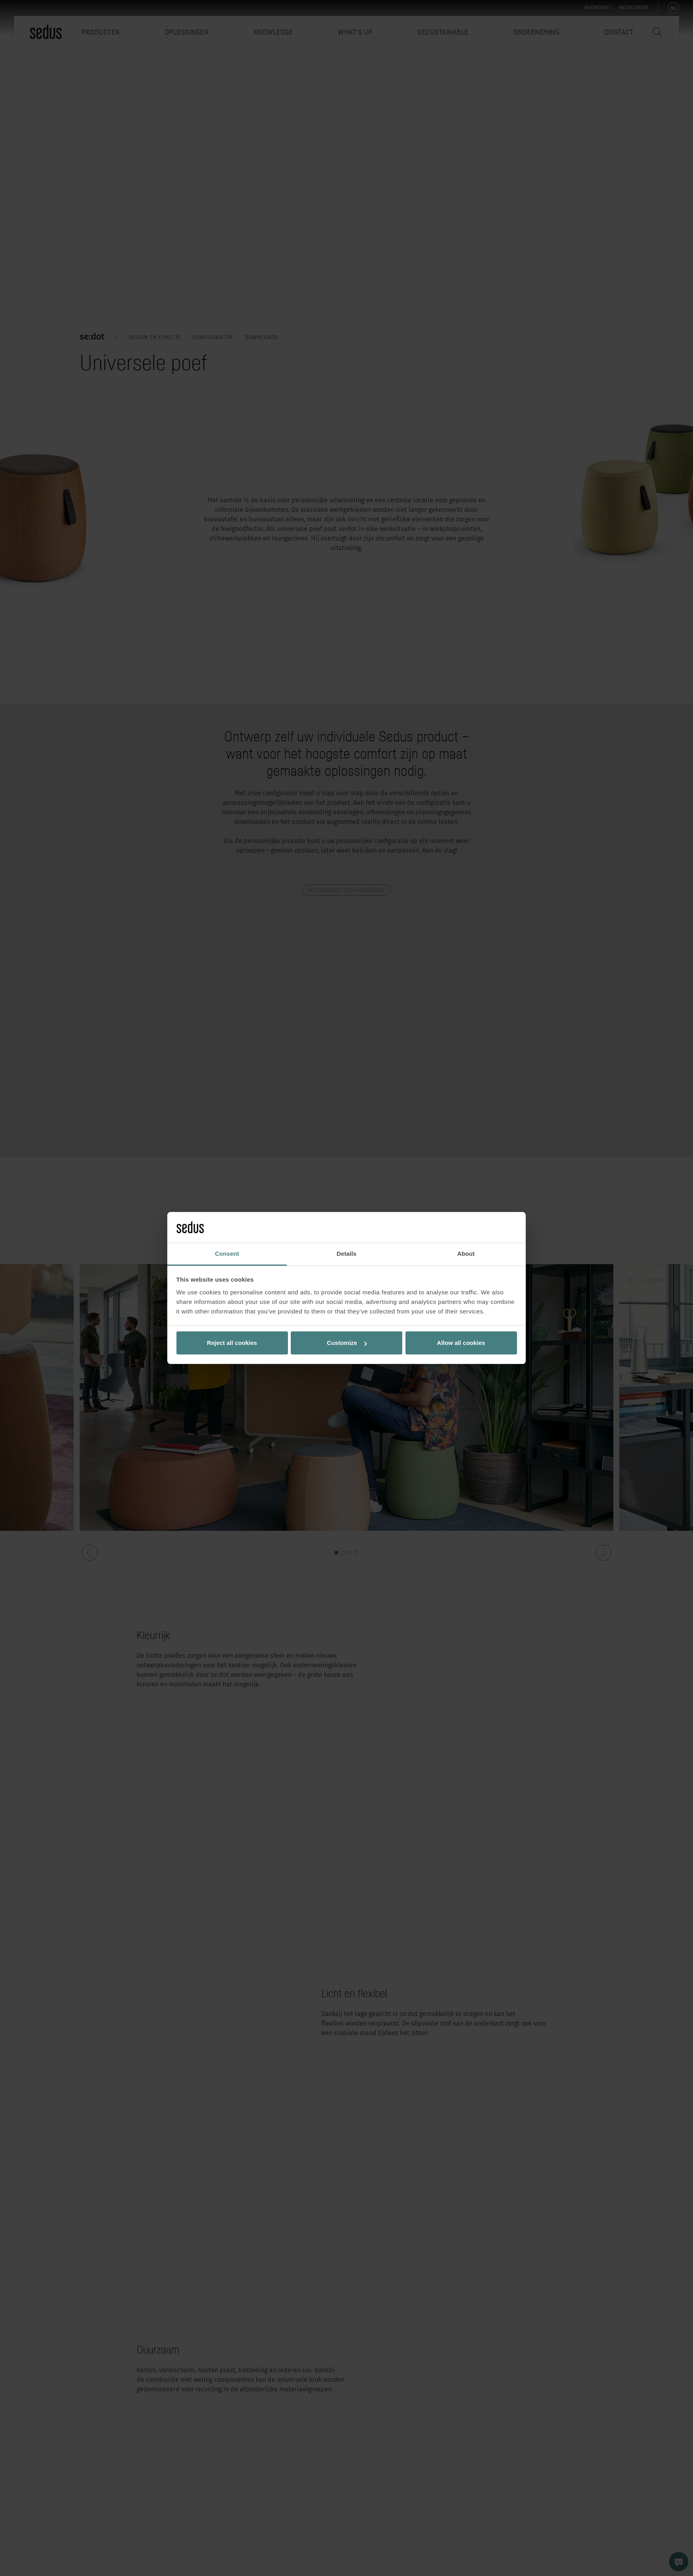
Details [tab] (346, 1253)
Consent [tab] (227, 1253)
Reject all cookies (232, 1342)
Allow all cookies (461, 1342)
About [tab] (466, 1253)
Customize (347, 1342)
